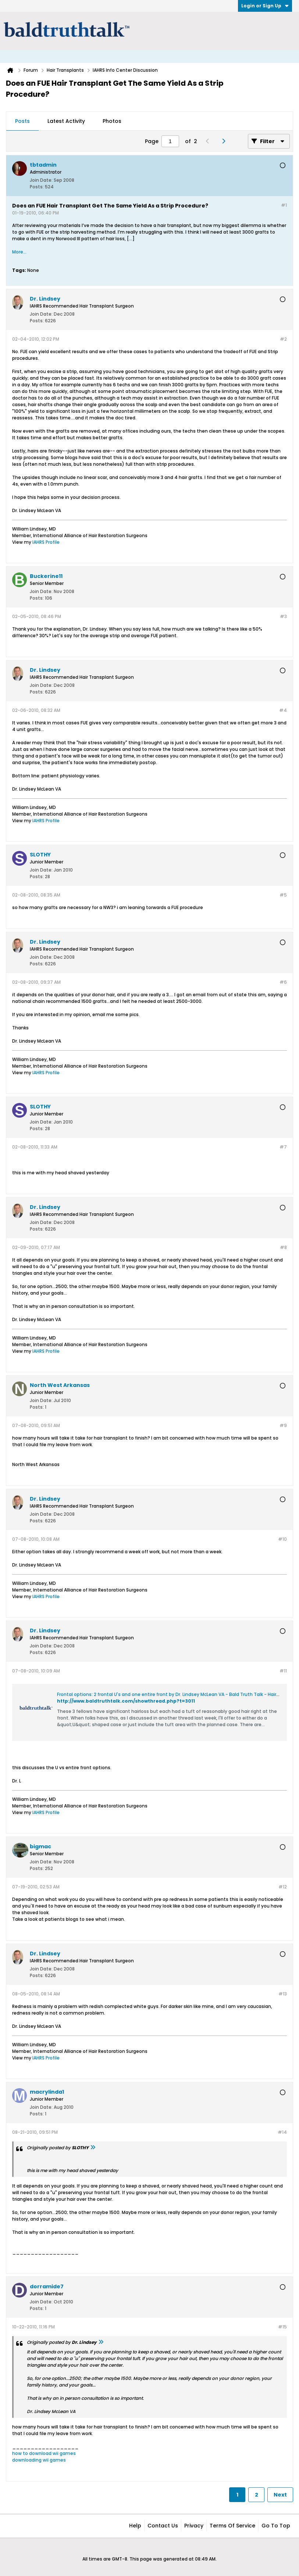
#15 (282, 2327)
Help (135, 2525)
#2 (283, 339)
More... (19, 252)
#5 (283, 895)
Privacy (193, 2525)
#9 (283, 1425)
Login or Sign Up (265, 6)
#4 (283, 710)
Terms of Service (232, 2525)
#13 (282, 1994)
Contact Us (162, 2525)
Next (280, 2494)
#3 (283, 616)
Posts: (37, 187)
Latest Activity (66, 121)
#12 (282, 1887)
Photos (112, 121)
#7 (283, 1147)
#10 (282, 1539)
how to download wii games (44, 2453)
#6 (283, 982)
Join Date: (41, 180)
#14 (282, 2132)
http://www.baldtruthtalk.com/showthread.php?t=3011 (126, 1701)
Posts (22, 121)
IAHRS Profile (46, 542)
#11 (283, 1671)
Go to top (275, 2525)
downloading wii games (39, 2460)
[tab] (22, 121)
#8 (283, 1247)
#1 (284, 205)
